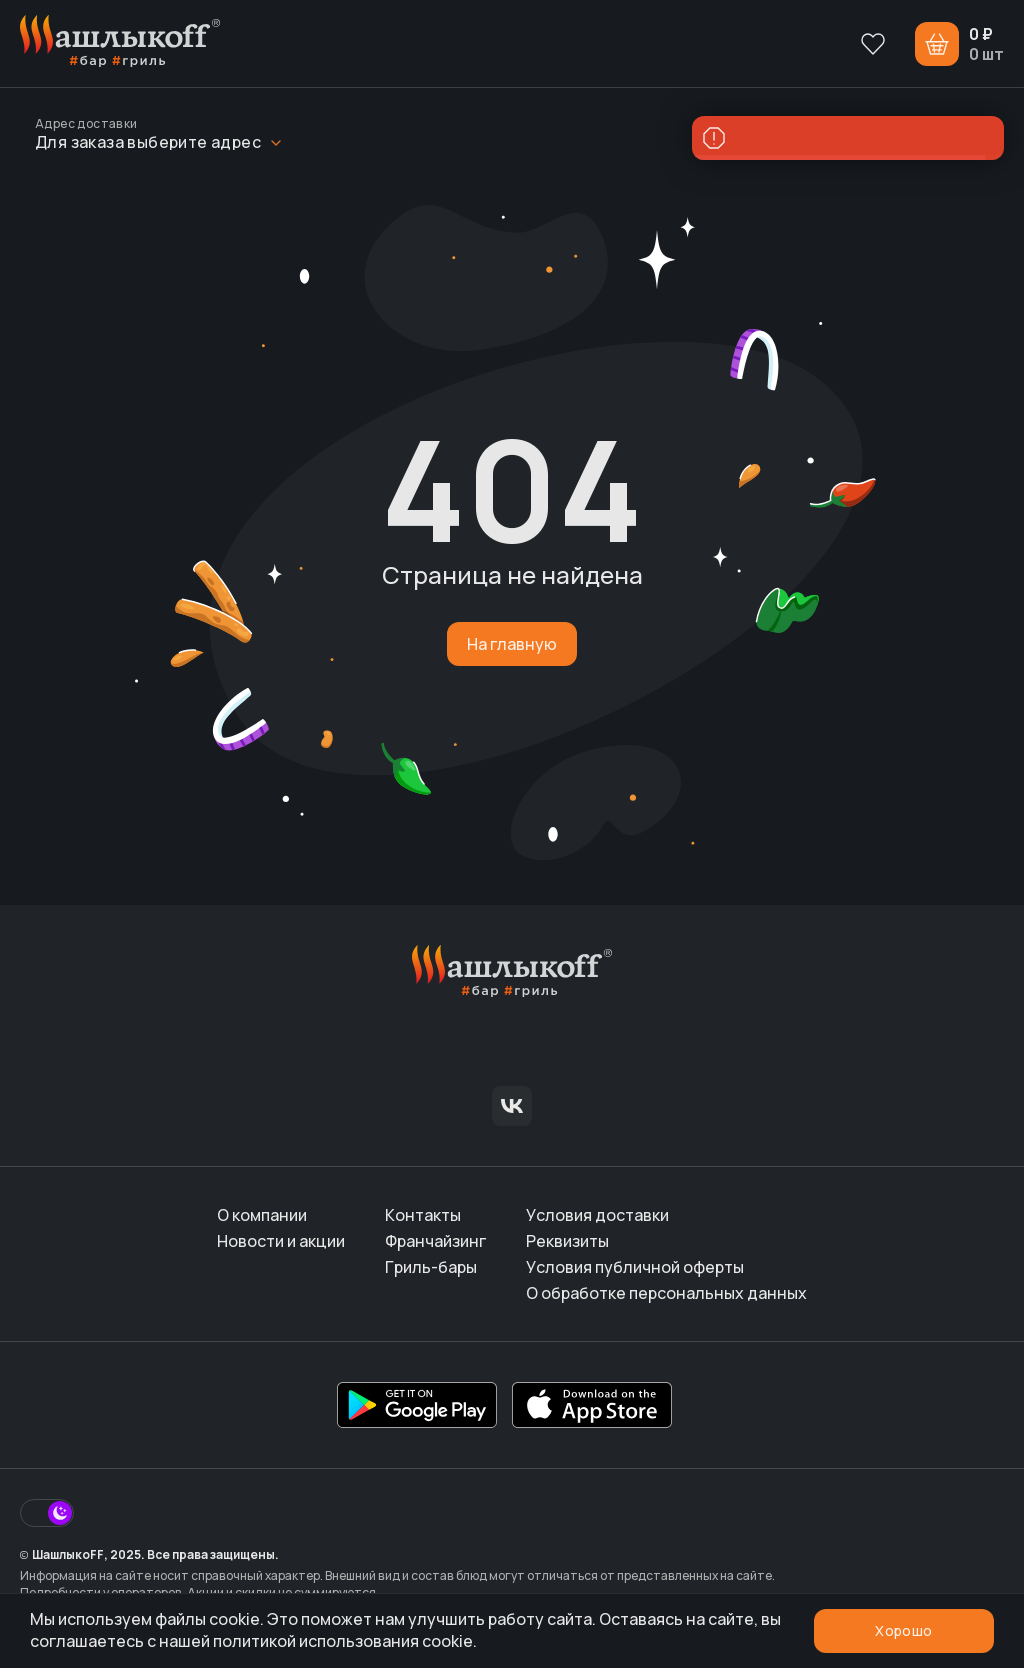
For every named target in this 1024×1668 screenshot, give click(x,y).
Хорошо (903, 1630)
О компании (262, 1215)
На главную (512, 644)
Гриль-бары (431, 1267)
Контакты (423, 1215)
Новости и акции (281, 1241)
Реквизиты (567, 1241)
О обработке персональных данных (666, 1293)
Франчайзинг (435, 1241)
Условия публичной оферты (635, 1267)
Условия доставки (597, 1215)
